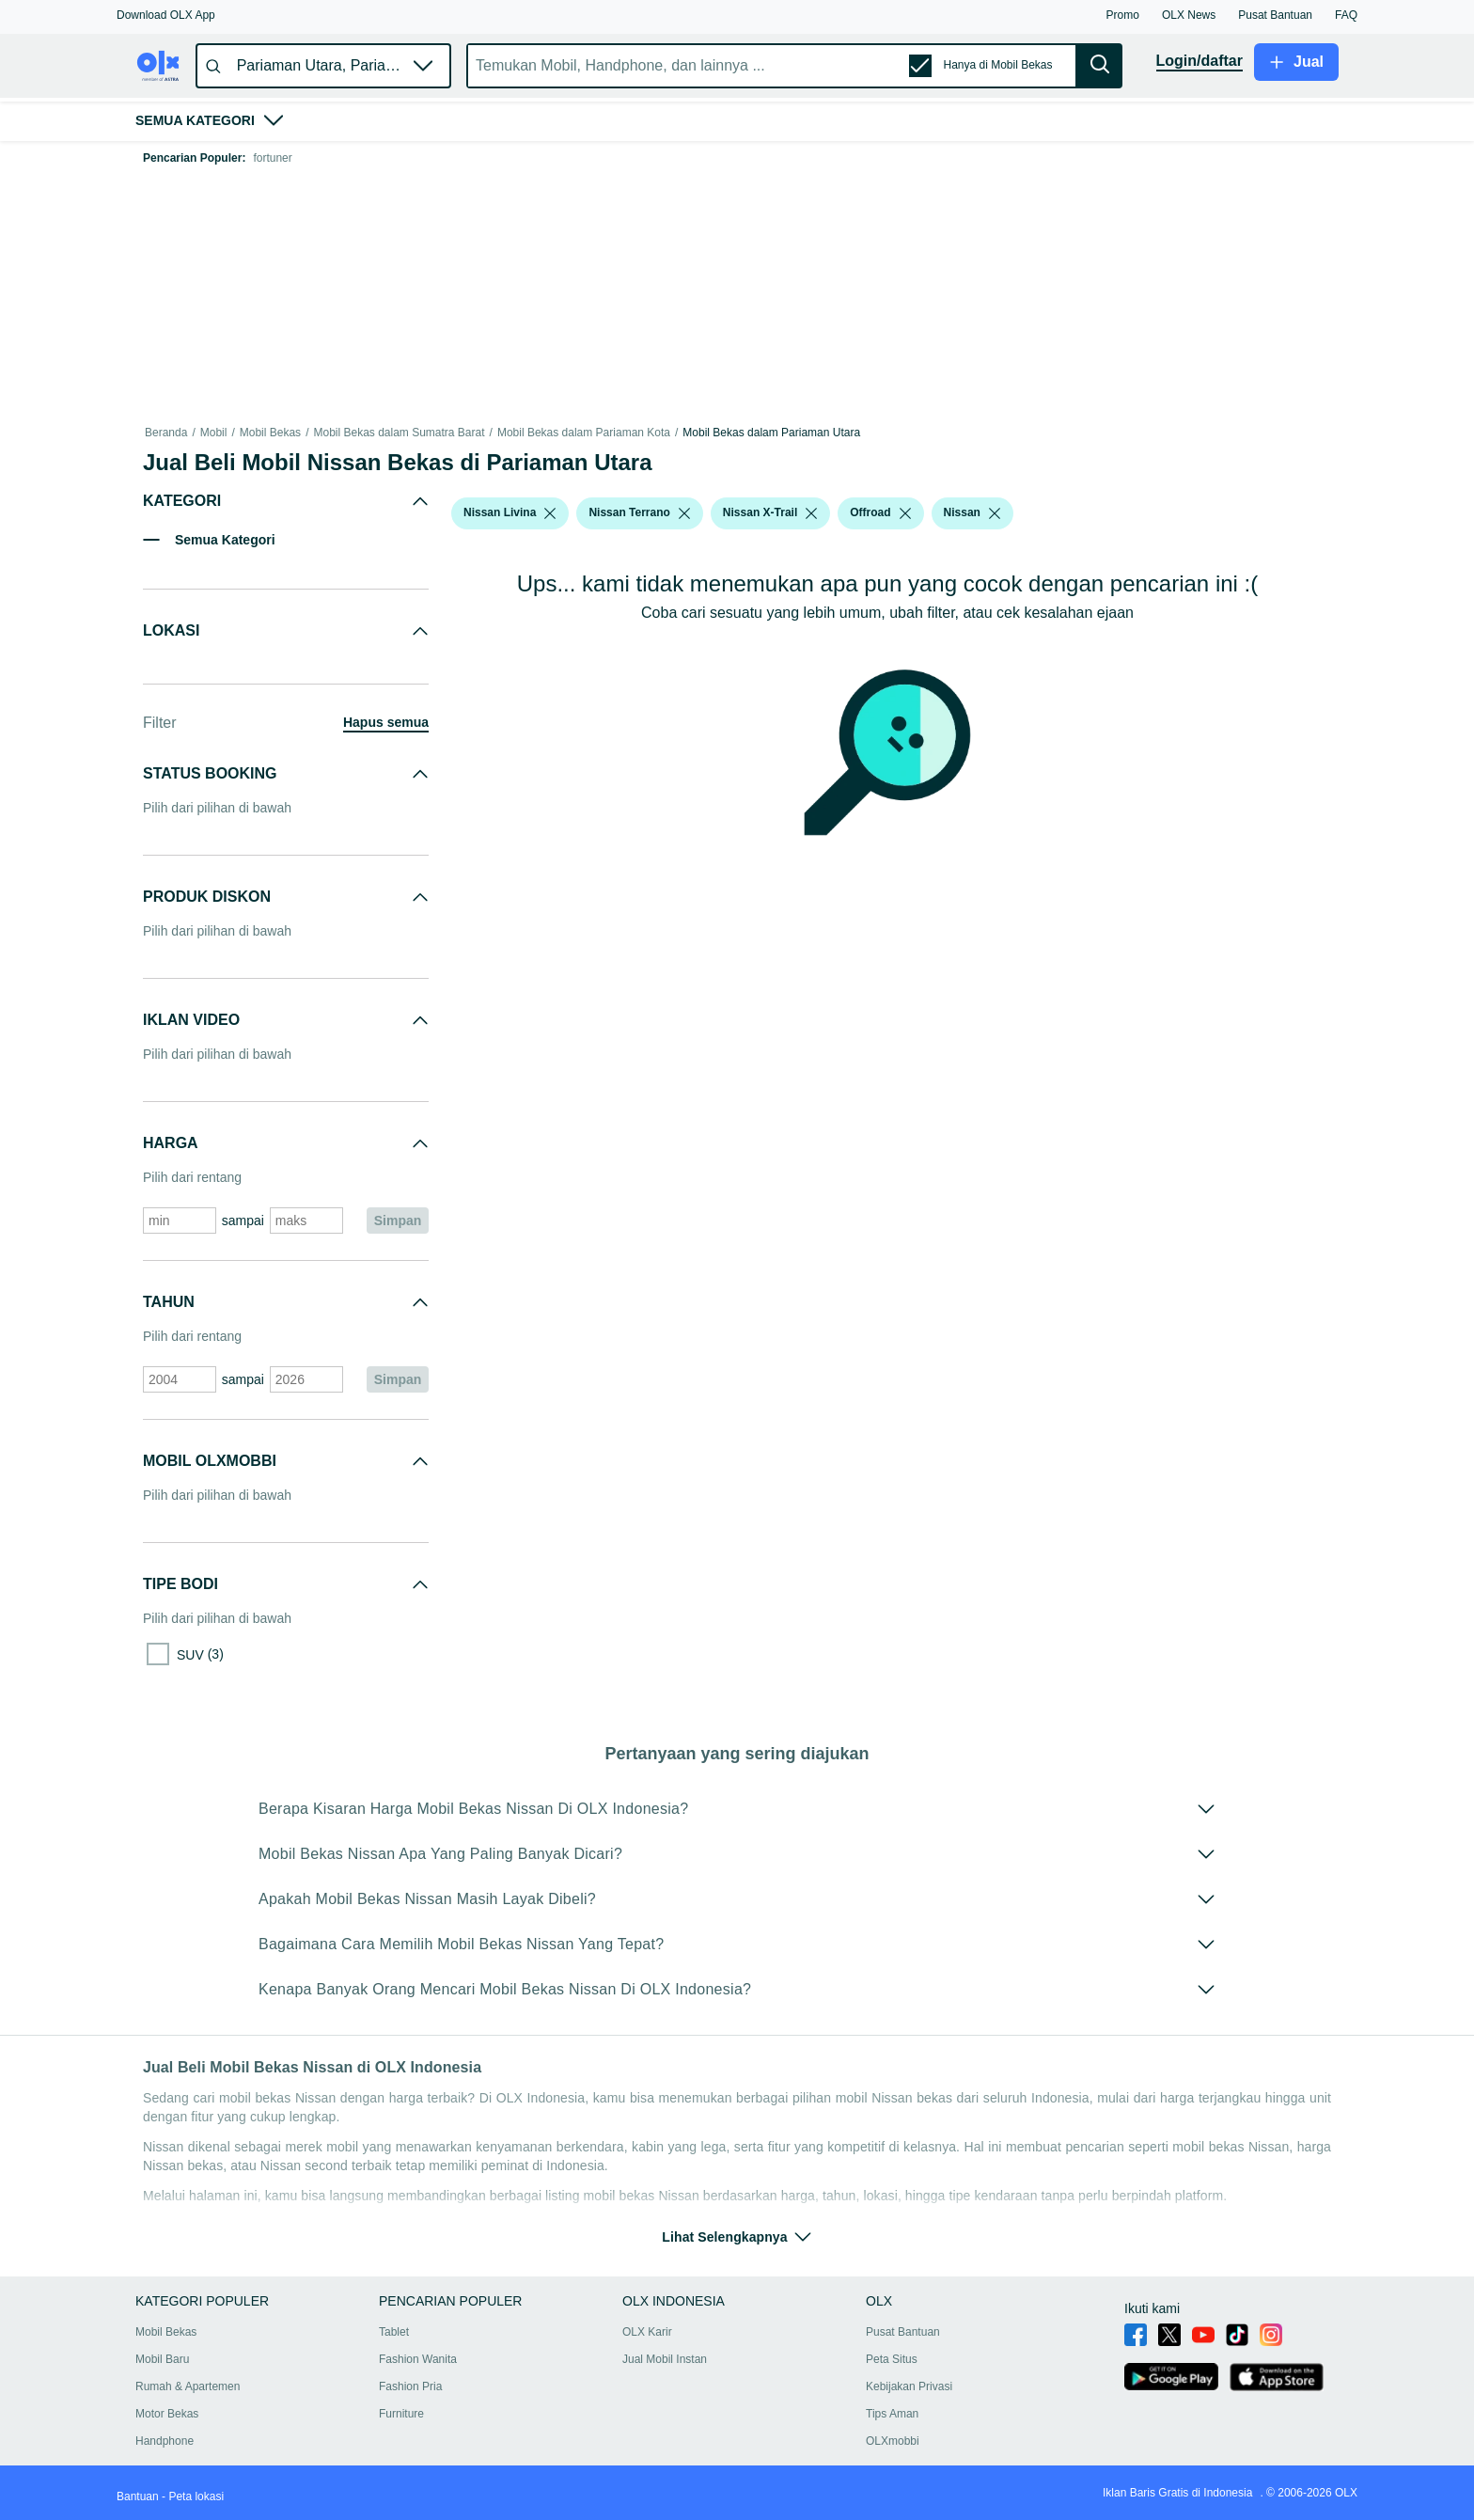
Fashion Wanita (418, 2359)
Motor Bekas (166, 2413)
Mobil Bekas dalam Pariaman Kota (583, 432)
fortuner (272, 158)
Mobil (213, 432)
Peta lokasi (196, 2496)
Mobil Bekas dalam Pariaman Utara (771, 432)
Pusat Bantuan (903, 2332)
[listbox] (550, 513)
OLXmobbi (892, 2441)
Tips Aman (892, 2413)
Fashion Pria (410, 2386)
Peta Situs (891, 2359)
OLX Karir (647, 2332)
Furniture (401, 2413)
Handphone (164, 2441)
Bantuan (138, 2496)
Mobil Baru (162, 2359)
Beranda (166, 432)
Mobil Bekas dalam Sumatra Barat (398, 432)
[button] (166, 15)
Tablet (394, 2332)
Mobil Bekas (270, 432)
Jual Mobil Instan (664, 2359)
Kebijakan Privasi (909, 2386)
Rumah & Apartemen (187, 2386)
